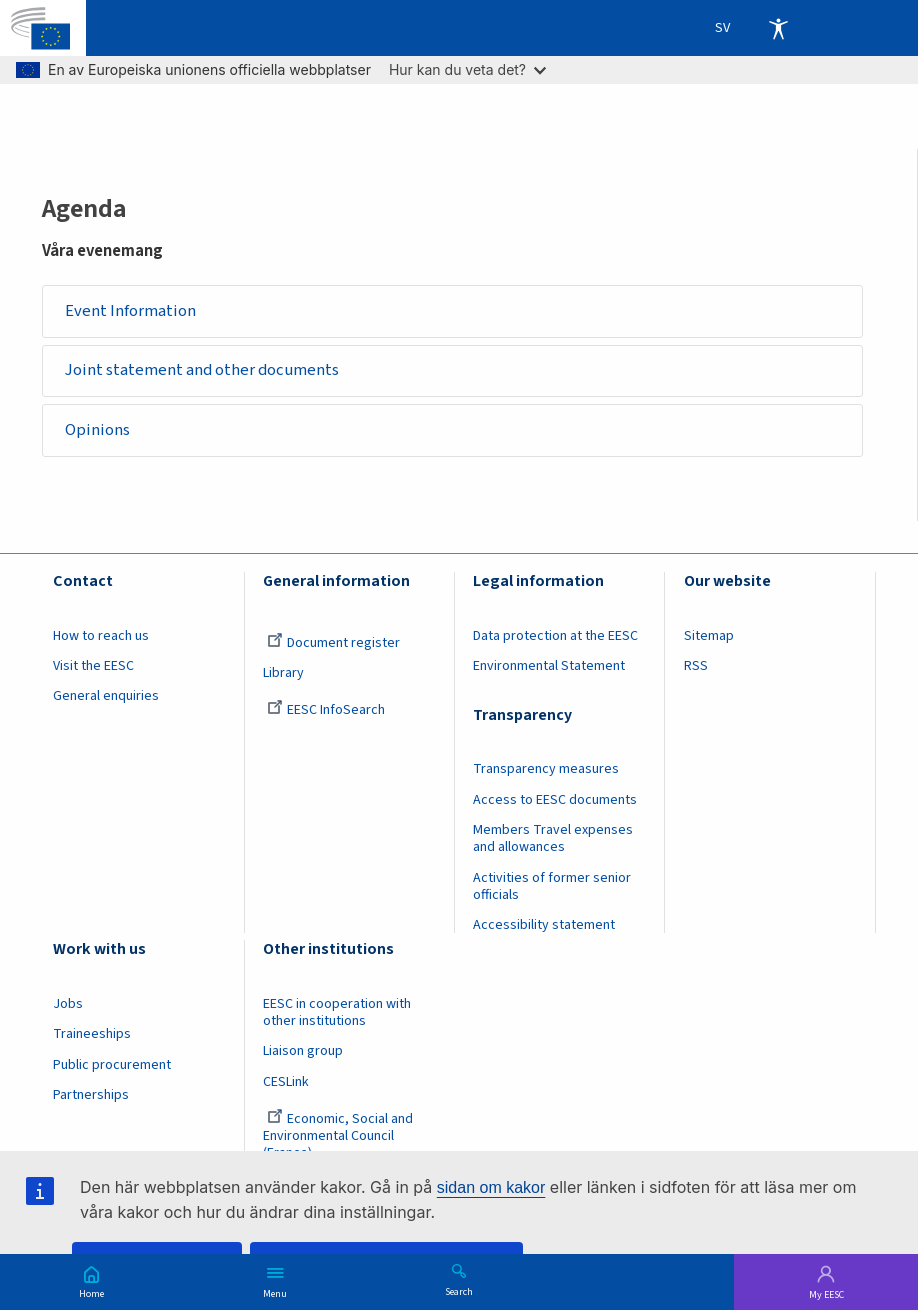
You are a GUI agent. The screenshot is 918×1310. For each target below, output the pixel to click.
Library (283, 673)
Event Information (130, 311)
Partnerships (91, 1095)
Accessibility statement (544, 925)
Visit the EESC (93, 666)
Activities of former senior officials (552, 886)
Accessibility (778, 28)
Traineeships (92, 1034)
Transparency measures (546, 769)
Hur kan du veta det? (467, 69)
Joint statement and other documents (202, 370)
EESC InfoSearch (326, 710)
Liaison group (303, 1051)
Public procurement (112, 1065)
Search (459, 1291)
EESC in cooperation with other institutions (337, 1012)
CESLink (286, 1082)
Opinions (97, 430)
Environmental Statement (549, 666)
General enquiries (106, 696)
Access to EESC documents (555, 800)
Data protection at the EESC (555, 636)
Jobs (68, 1004)
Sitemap (709, 636)
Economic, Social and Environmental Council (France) (338, 1136)
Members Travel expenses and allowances (553, 838)
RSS (696, 666)
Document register (333, 643)
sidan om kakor (491, 1187)
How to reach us (101, 636)
